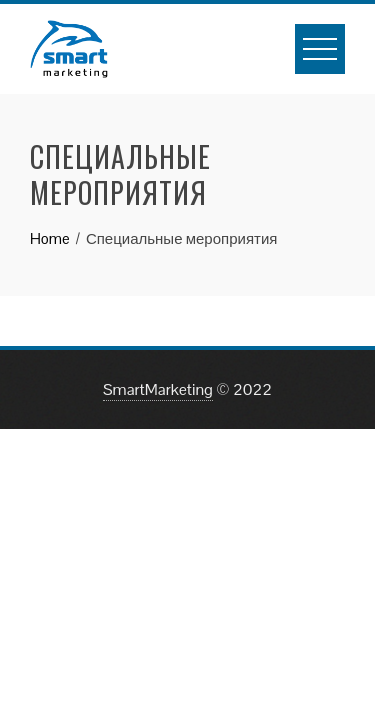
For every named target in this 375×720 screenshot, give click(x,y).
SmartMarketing (158, 389)
